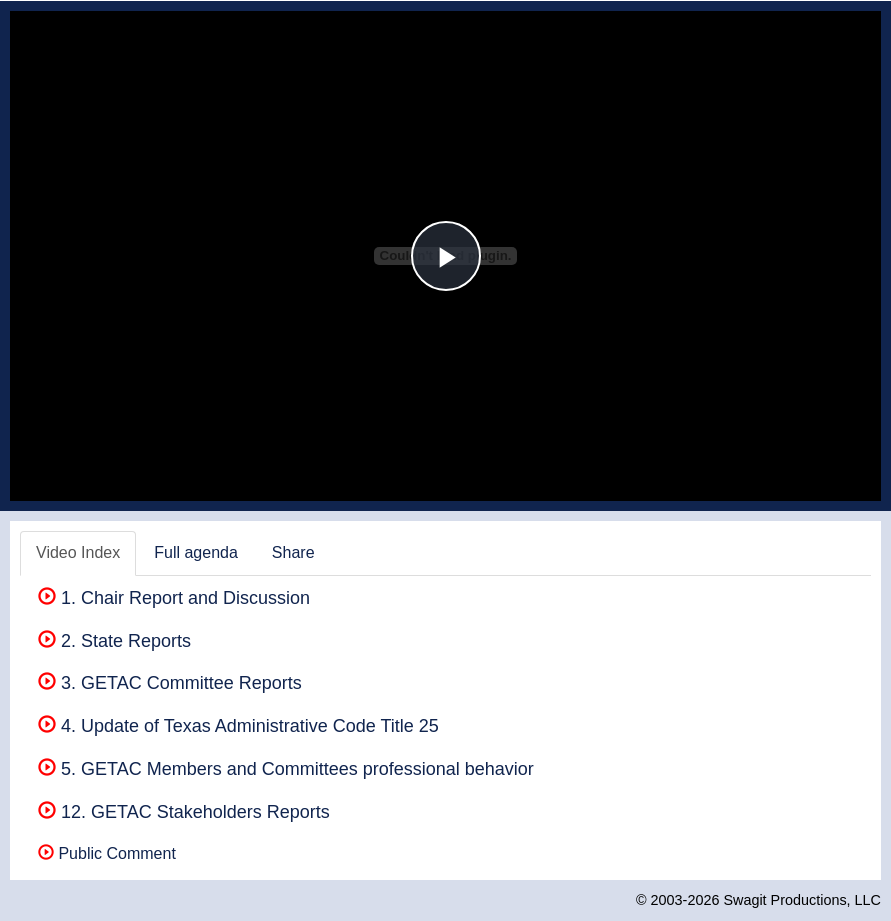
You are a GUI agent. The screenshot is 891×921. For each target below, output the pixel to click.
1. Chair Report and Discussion (174, 598)
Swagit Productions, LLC (802, 900)
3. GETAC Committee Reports (170, 683)
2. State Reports (114, 641)
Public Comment (107, 853)
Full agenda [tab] (196, 552)
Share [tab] (293, 552)
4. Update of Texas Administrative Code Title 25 (238, 726)
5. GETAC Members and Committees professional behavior (286, 769)
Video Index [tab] (78, 552)
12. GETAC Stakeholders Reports (184, 812)
